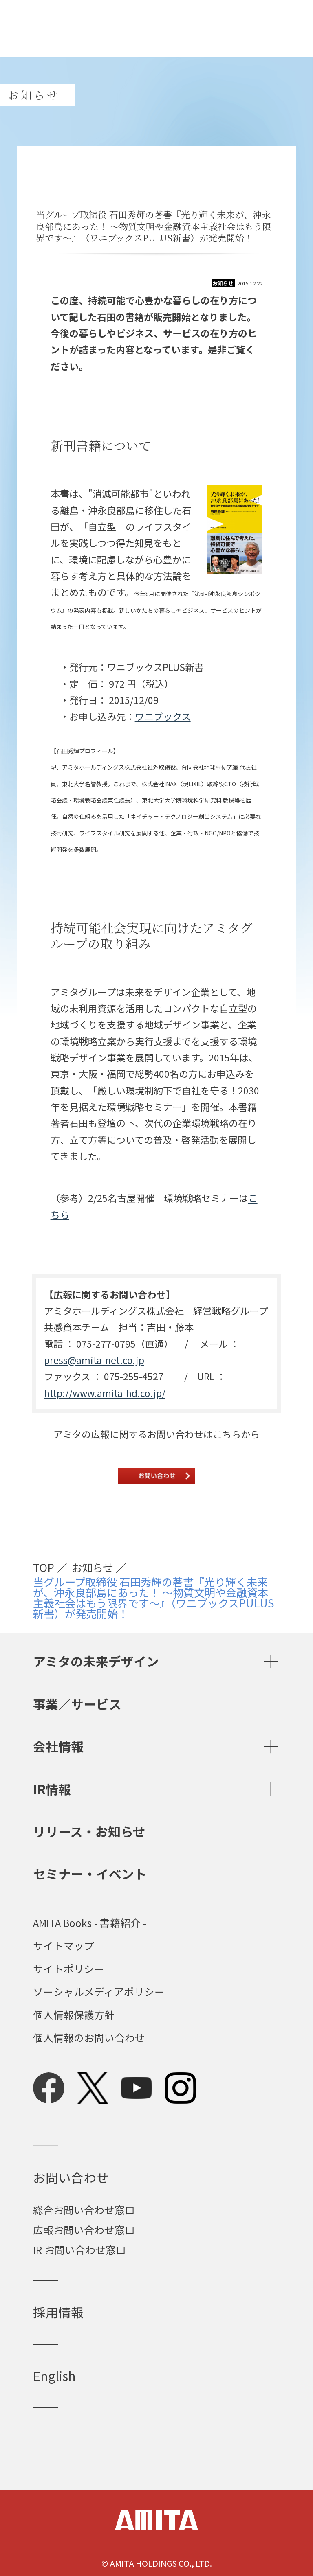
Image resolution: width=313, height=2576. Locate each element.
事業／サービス (77, 1704)
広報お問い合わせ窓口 (84, 2229)
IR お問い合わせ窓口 (79, 2249)
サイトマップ (63, 1945)
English (54, 2375)
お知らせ (92, 1567)
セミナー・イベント (90, 1873)
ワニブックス (163, 716)
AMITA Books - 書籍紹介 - (89, 1923)
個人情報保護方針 (74, 2015)
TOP (43, 1567)
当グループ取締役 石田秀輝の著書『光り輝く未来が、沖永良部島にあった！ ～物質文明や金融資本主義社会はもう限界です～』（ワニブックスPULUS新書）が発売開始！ (153, 1597)
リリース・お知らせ (89, 1831)
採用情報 (58, 2312)
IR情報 (52, 1789)
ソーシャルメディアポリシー (99, 1991)
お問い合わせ (71, 2177)
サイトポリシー (68, 1969)
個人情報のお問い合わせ (89, 2037)
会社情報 (58, 1746)
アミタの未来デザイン (96, 1661)
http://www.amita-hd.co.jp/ (104, 1393)
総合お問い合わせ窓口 (84, 2209)
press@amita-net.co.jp (94, 1360)
